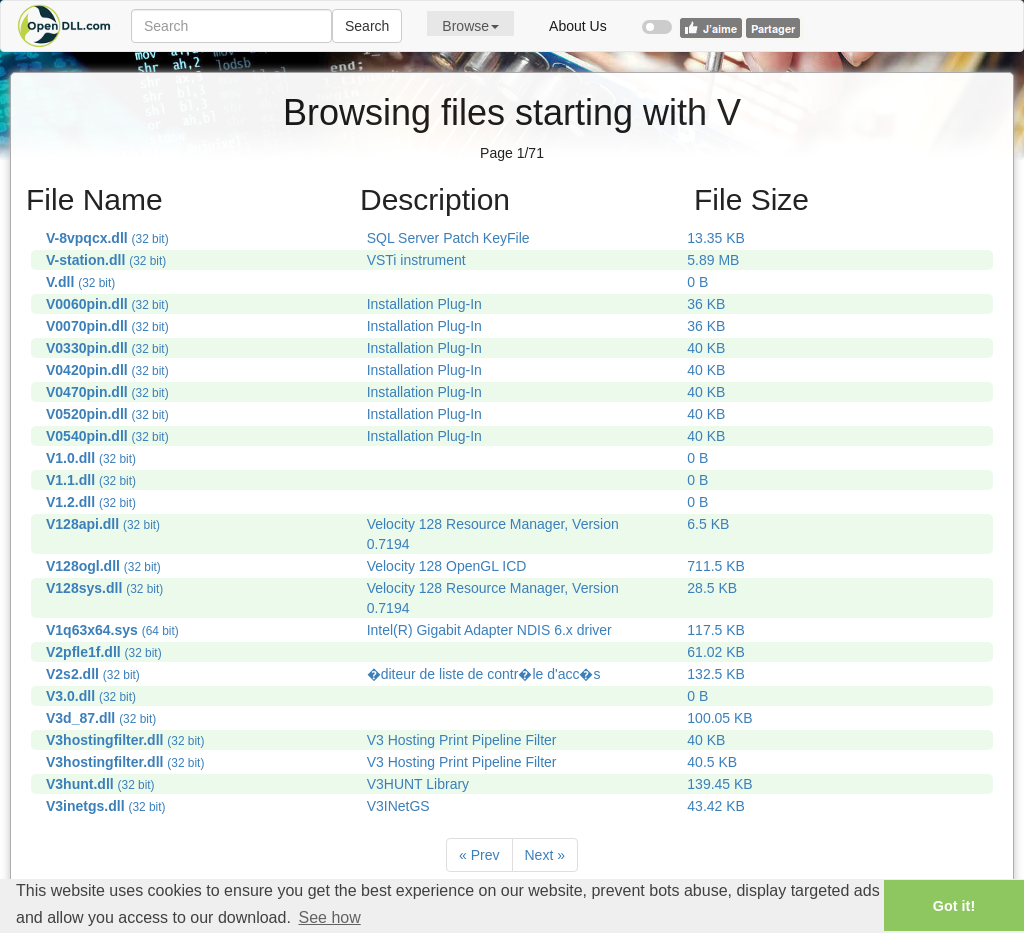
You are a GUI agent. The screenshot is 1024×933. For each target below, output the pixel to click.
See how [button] (329, 917)
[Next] (545, 855)
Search (367, 26)
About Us (578, 26)
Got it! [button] (954, 906)
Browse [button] (470, 26)
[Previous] (479, 855)
